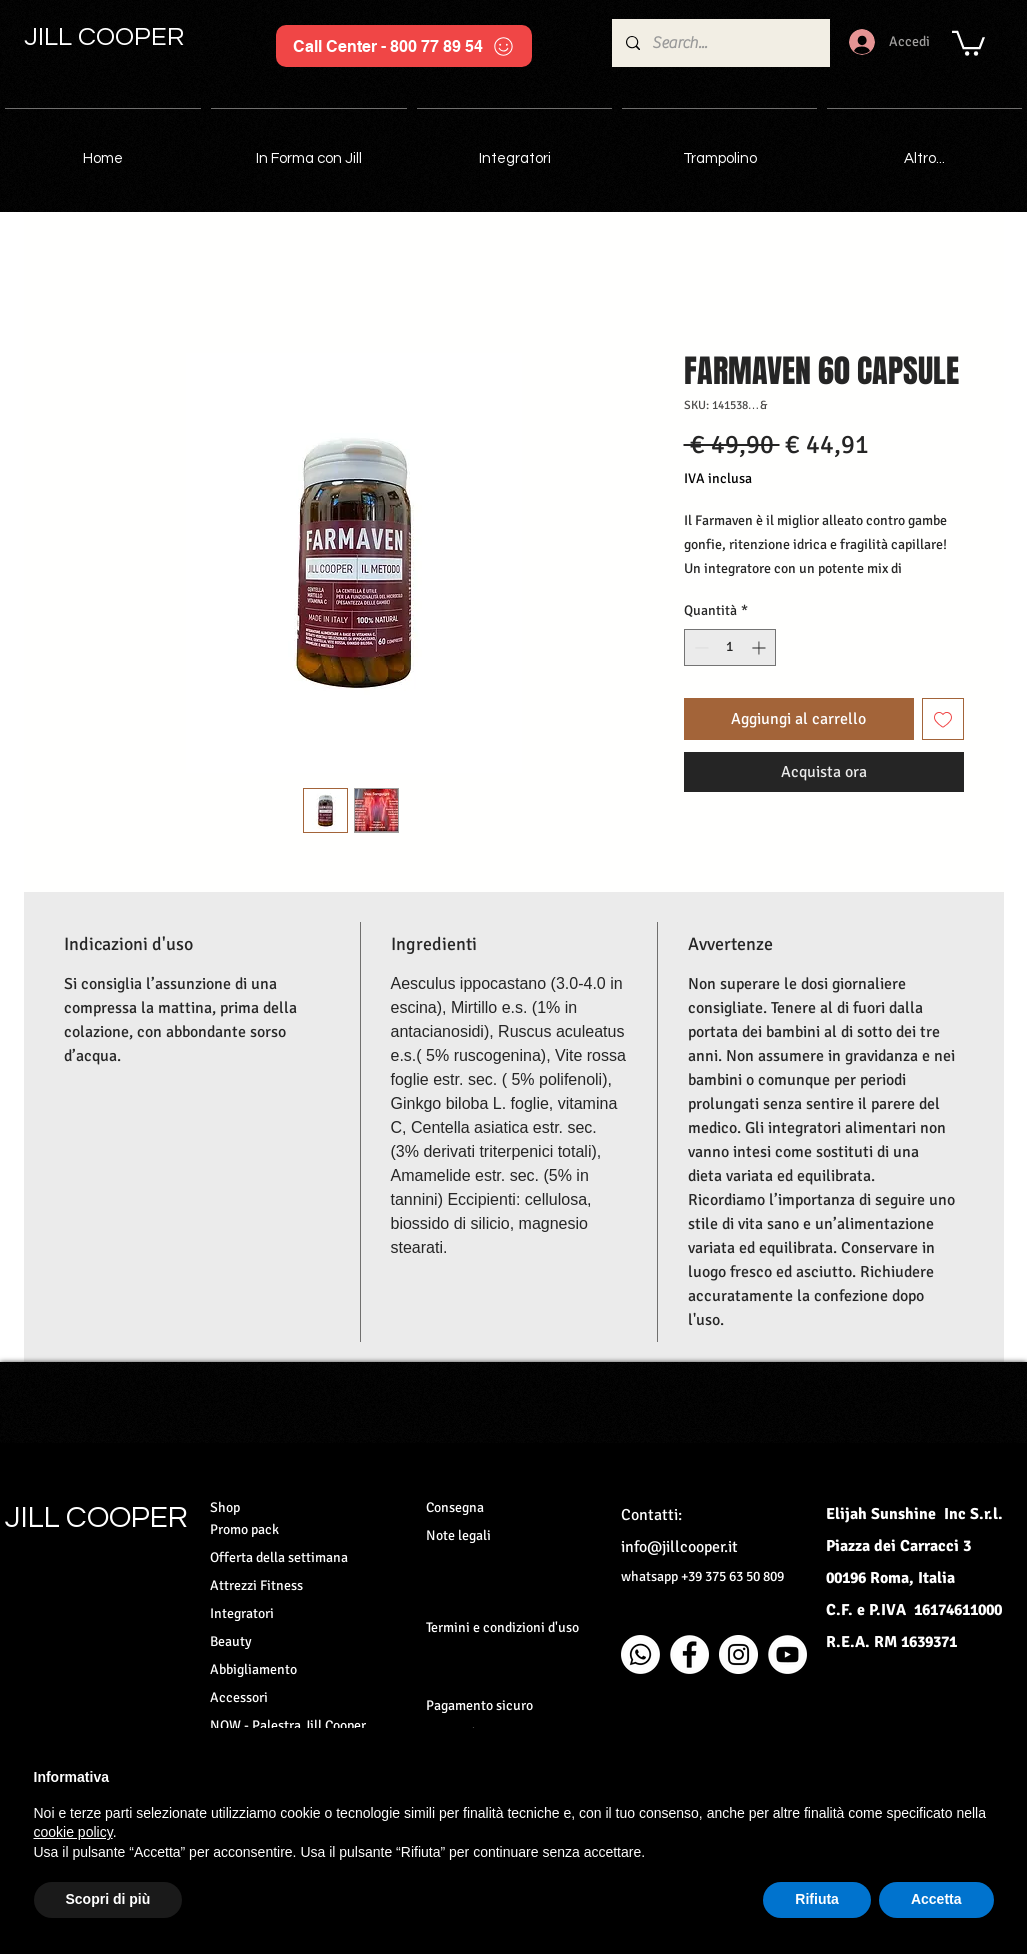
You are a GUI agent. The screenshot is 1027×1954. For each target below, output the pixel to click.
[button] (968, 42)
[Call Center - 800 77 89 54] (404, 46)
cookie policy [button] (73, 1832)
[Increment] (760, 647)
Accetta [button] (936, 1899)
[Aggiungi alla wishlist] (943, 719)
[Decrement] (699, 647)
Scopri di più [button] (108, 1899)
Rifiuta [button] (817, 1899)
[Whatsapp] (640, 1654)
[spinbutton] (730, 647)
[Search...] (720, 43)
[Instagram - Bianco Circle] (738, 1654)
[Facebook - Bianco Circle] (689, 1654)
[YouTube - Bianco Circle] (787, 1654)
